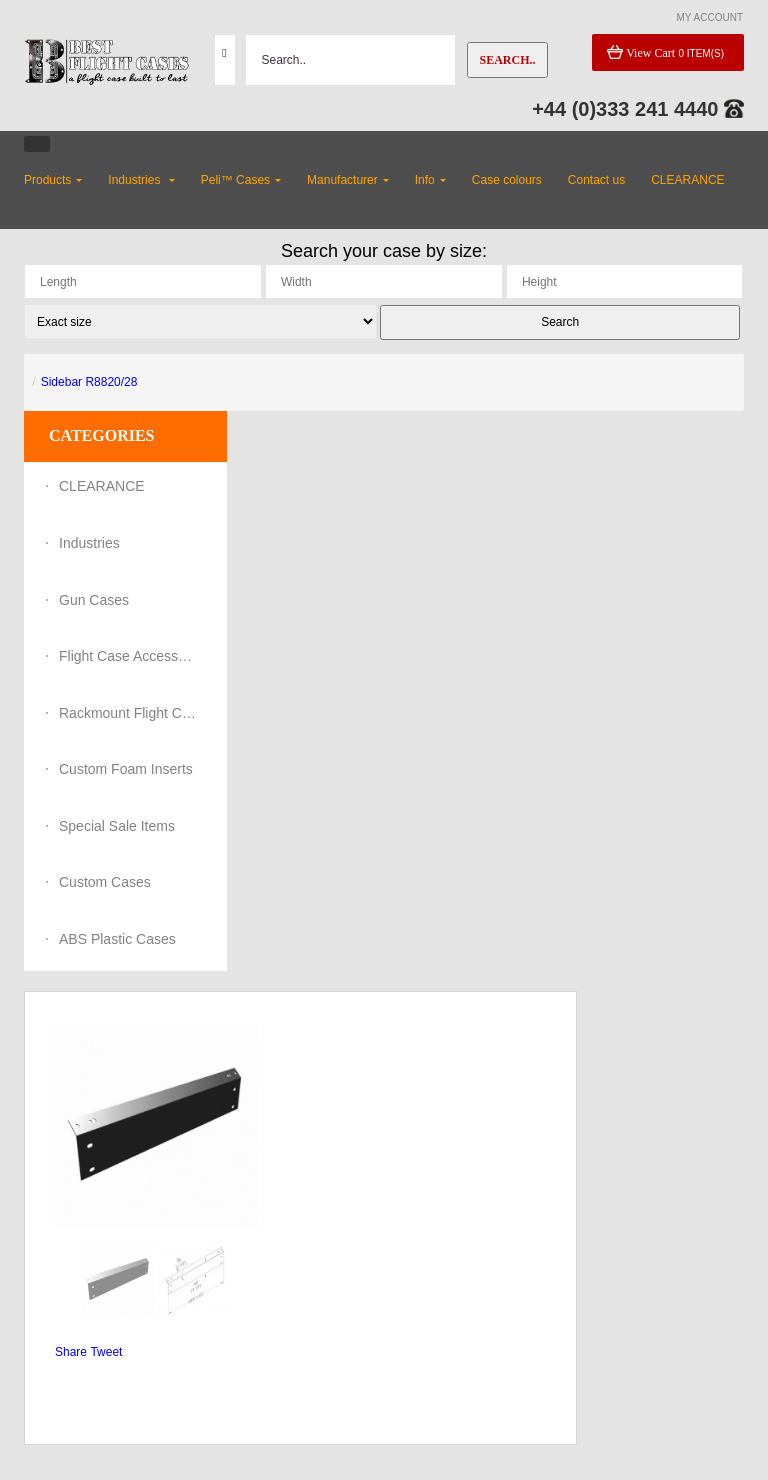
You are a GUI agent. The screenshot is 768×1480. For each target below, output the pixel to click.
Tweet (106, 1352)
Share (71, 1352)
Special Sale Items (117, 826)
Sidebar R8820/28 (89, 382)
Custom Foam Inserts (126, 769)
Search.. (507, 60)
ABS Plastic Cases (117, 939)
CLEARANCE (102, 486)
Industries (89, 543)
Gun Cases (94, 600)
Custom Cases (105, 882)
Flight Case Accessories (129, 656)
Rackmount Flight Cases (129, 713)
